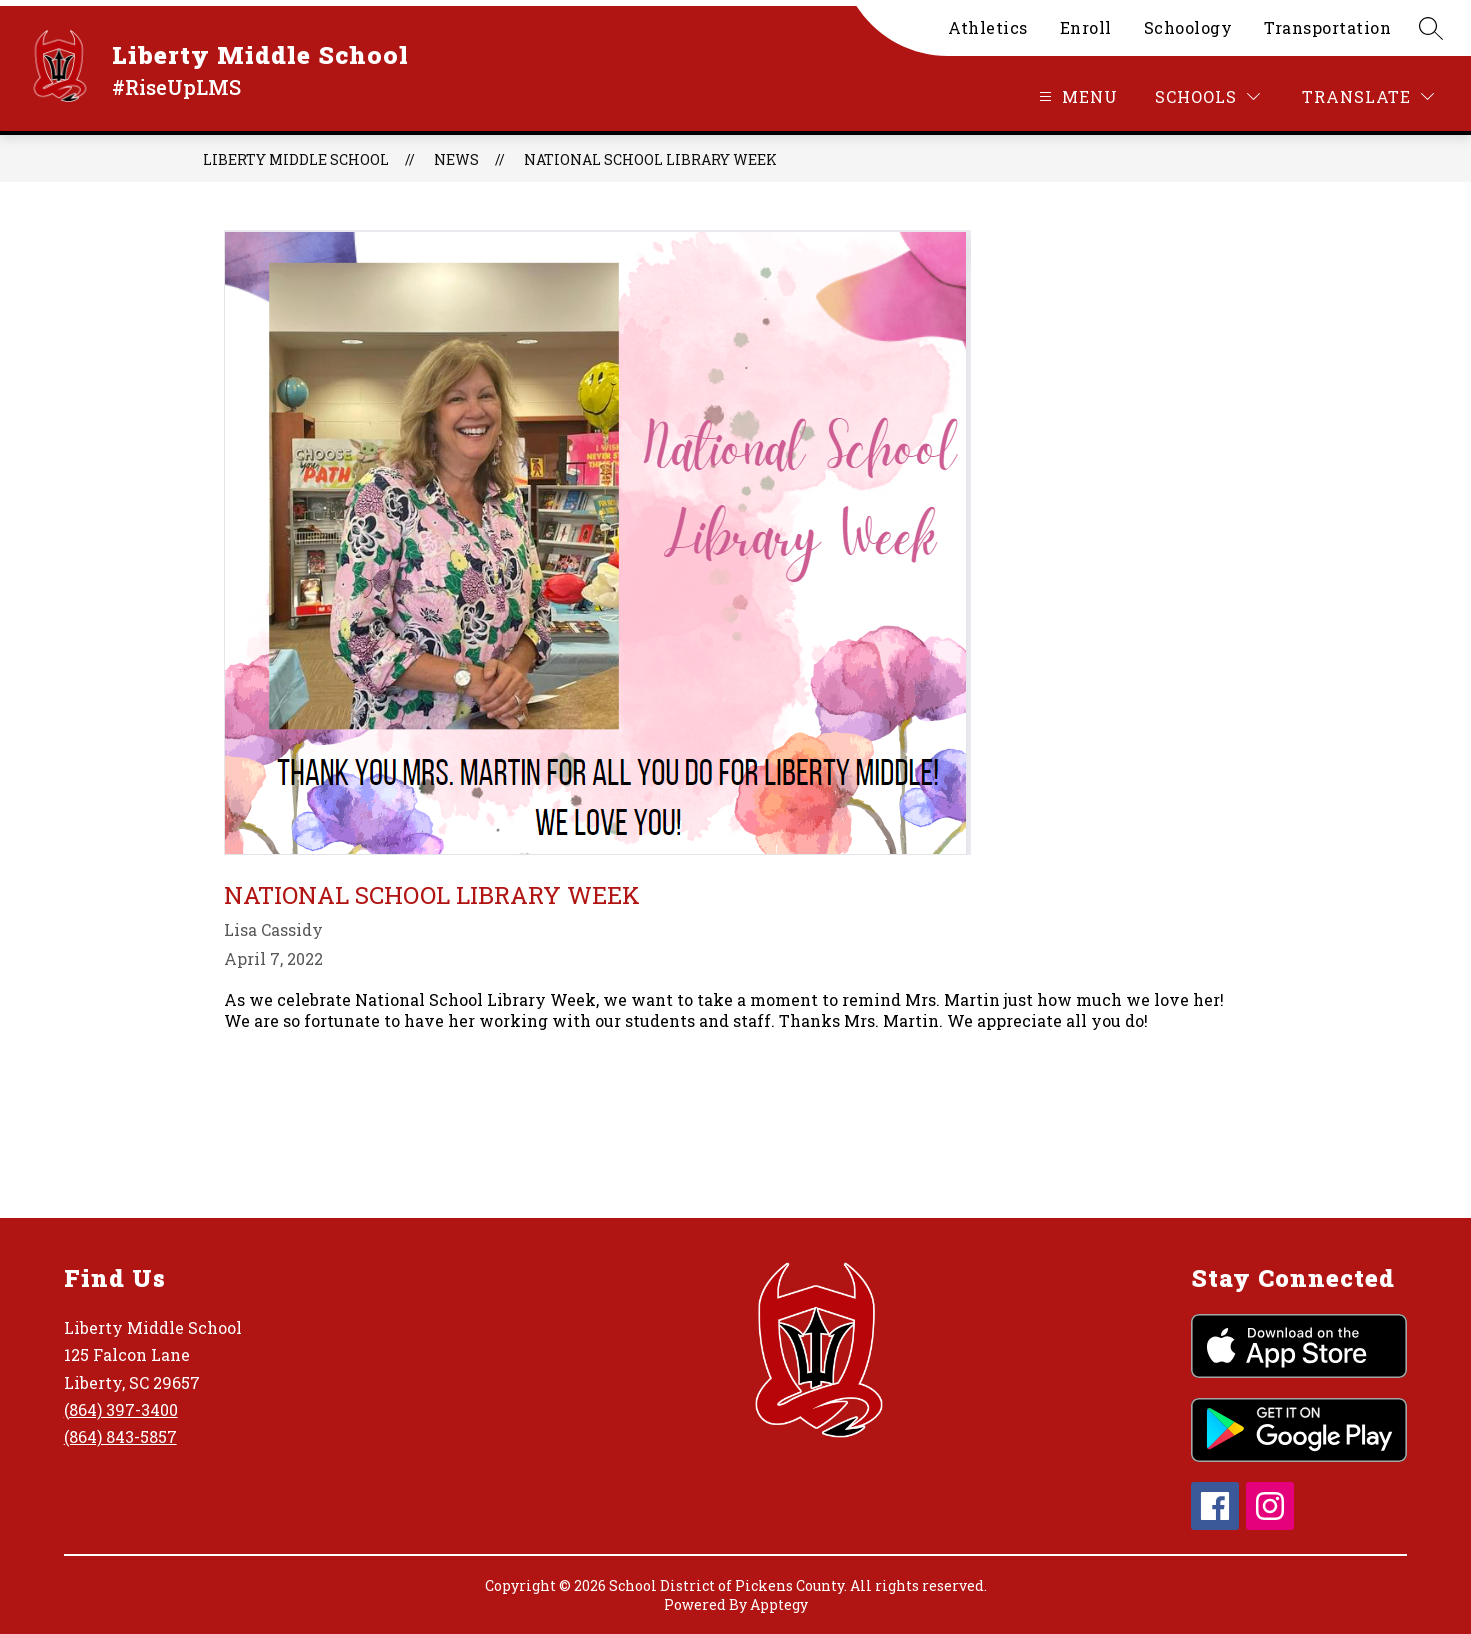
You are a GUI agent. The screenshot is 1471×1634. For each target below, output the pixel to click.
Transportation (1327, 27)
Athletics (988, 27)
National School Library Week (650, 159)
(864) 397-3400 (121, 1409)
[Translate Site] (1368, 96)
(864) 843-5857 (120, 1436)
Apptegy (779, 1604)
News (456, 159)
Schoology (1188, 27)
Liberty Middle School (296, 159)
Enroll (1086, 27)
